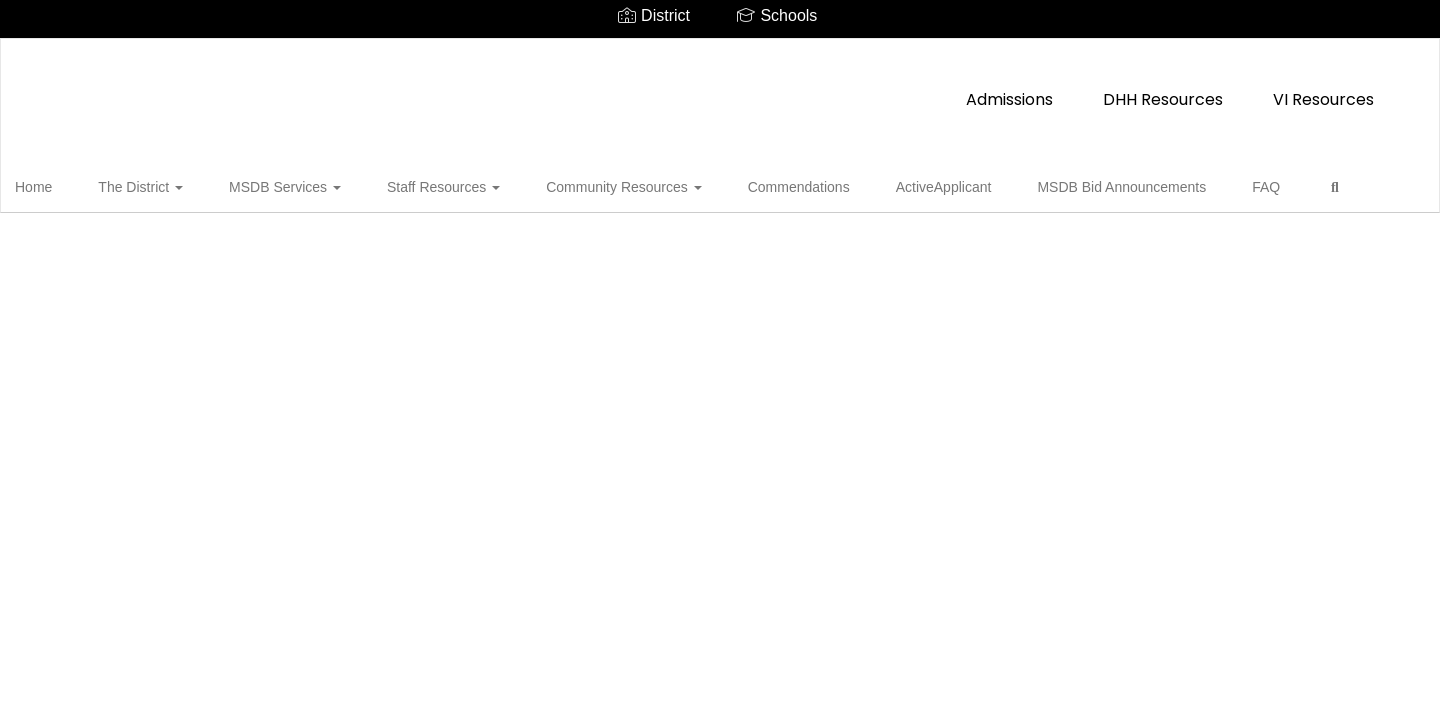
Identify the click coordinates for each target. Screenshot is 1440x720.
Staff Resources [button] (426, 184)
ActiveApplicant (879, 184)
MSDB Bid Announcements (1040, 184)
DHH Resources (732, 89)
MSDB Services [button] (284, 184)
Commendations (750, 184)
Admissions (578, 89)
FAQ (1169, 184)
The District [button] (155, 184)
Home (64, 184)
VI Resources (892, 89)
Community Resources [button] (591, 184)
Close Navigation (99, 242)
